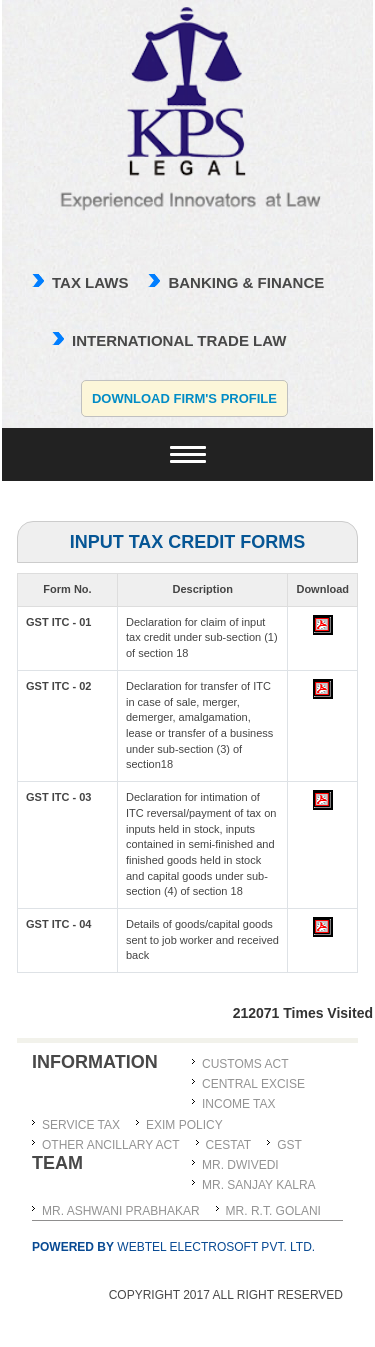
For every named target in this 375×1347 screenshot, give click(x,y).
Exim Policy (184, 1125)
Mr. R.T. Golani (273, 1211)
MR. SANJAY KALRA (259, 1185)
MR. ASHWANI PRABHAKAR (121, 1211)
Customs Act (245, 1064)
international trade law (179, 340)
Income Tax (239, 1104)
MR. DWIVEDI (240, 1165)
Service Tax (81, 1125)
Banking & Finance (246, 282)
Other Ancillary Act (111, 1145)
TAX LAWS (90, 282)
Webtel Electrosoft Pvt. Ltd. (173, 1247)
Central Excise (253, 1084)
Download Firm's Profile (184, 398)
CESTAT (229, 1145)
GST (289, 1145)
